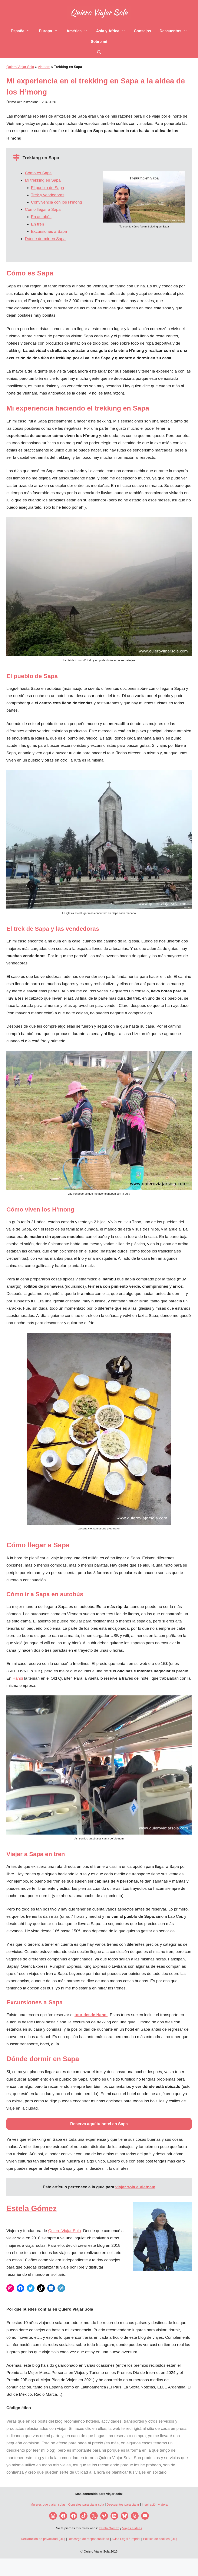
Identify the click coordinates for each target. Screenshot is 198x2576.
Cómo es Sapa (38, 173)
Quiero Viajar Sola (20, 67)
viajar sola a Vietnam (135, 2187)
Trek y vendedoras (48, 195)
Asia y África (112, 31)
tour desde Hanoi (91, 2014)
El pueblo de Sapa (47, 187)
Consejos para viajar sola (86, 2504)
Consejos (142, 31)
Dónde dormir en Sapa (45, 238)
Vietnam (44, 67)
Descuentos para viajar (123, 2504)
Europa (50, 31)
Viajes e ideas (132, 2528)
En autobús (41, 216)
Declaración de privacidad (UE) (43, 2539)
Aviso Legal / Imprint (126, 2539)
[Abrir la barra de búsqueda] (99, 52)
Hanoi (18, 1678)
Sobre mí (99, 41)
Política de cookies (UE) (160, 2539)
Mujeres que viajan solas (48, 2504)
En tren (37, 224)
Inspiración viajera (155, 2504)
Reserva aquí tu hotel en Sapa (99, 2124)
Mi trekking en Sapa (43, 180)
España (22, 31)
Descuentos (176, 31)
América (79, 31)
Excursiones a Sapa (49, 231)
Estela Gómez (109, 2528)
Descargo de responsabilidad (88, 2539)
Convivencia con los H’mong (56, 202)
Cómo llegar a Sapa (43, 209)
